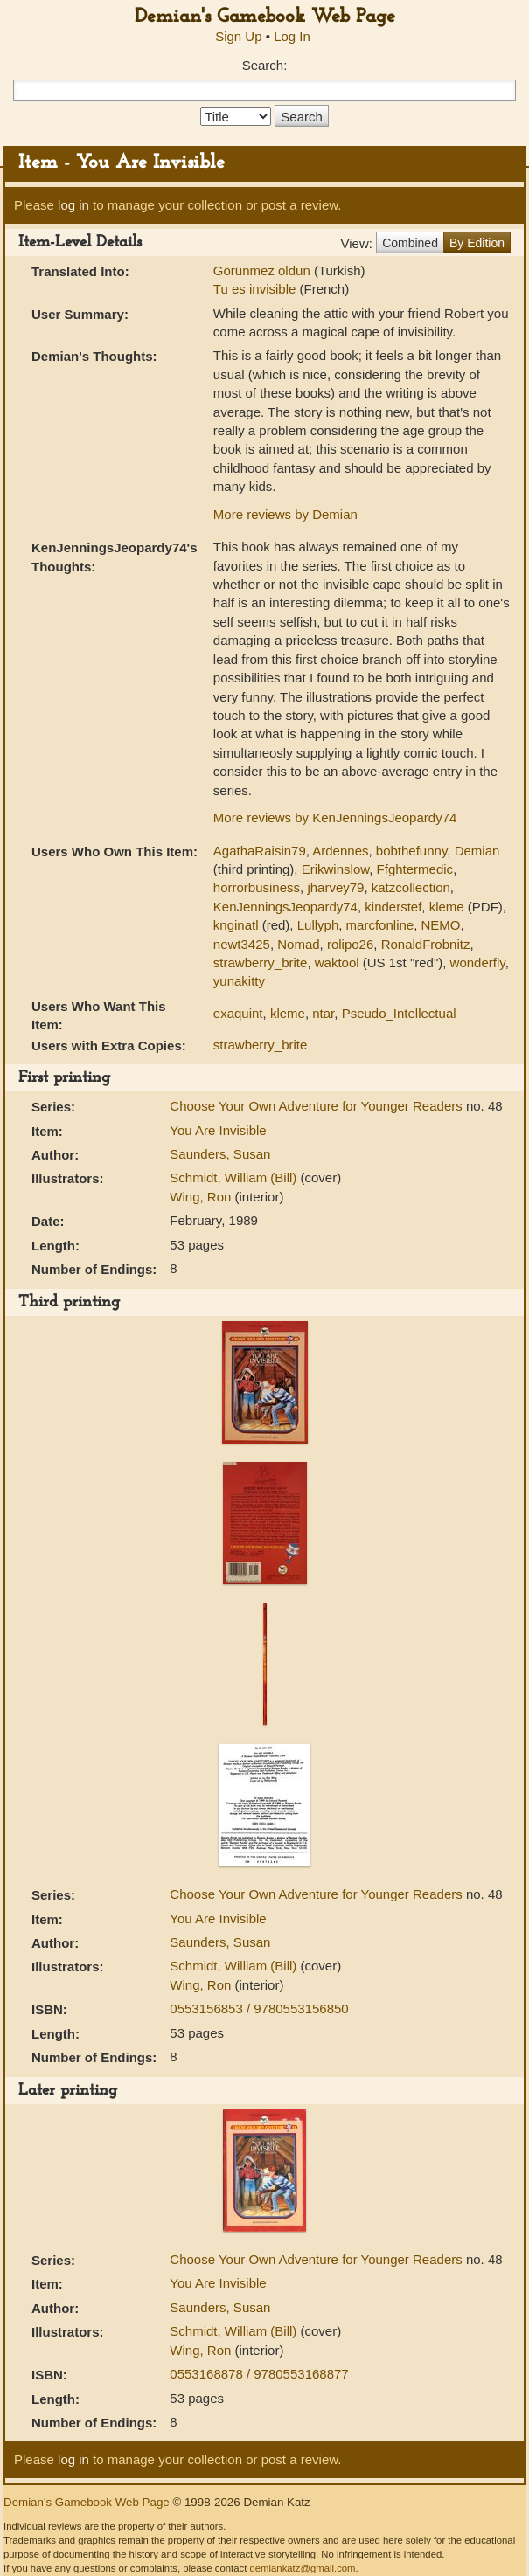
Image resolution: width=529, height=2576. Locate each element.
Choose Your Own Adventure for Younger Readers (318, 1105)
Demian (477, 850)
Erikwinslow (336, 869)
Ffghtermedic (415, 869)
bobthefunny (411, 850)
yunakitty (239, 980)
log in (73, 204)
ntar (323, 1013)
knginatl (236, 925)
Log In (292, 36)
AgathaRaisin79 (259, 850)
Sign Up (238, 36)
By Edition (477, 243)
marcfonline (380, 925)
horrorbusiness (256, 887)
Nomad (298, 944)
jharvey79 (335, 887)
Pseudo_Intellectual (399, 1013)
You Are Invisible (218, 1130)
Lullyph (318, 925)
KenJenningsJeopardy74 (285, 906)
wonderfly (477, 962)
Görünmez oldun (263, 270)
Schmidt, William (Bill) (235, 1177)
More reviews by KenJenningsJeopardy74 (335, 817)
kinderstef (393, 906)
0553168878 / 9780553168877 (259, 2373)
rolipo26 (350, 944)
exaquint (238, 1013)
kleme (446, 906)
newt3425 (241, 944)
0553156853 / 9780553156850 (259, 2008)
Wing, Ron (202, 1196)
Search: (265, 65)
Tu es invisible (256, 288)
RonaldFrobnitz (425, 944)
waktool (337, 962)
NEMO (441, 925)
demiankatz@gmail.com (302, 2568)
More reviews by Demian (285, 514)
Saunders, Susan (220, 1153)
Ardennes (340, 850)
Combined (410, 243)
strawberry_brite (260, 962)
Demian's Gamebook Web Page (265, 17)
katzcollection (411, 887)
